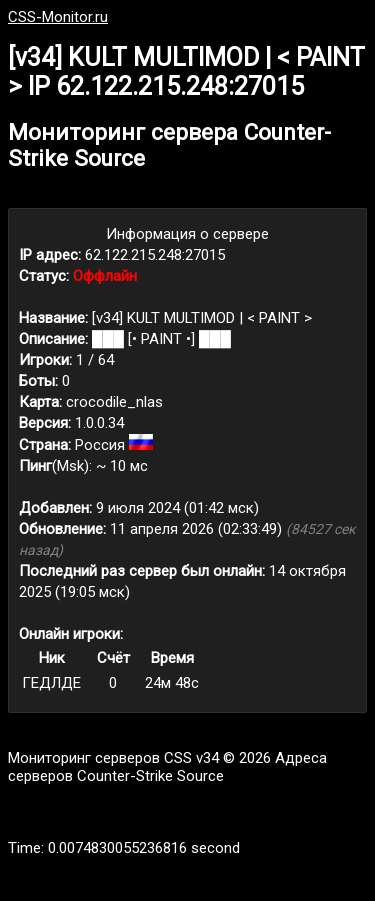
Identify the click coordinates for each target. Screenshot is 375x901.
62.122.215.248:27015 (155, 255)
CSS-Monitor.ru (58, 17)
